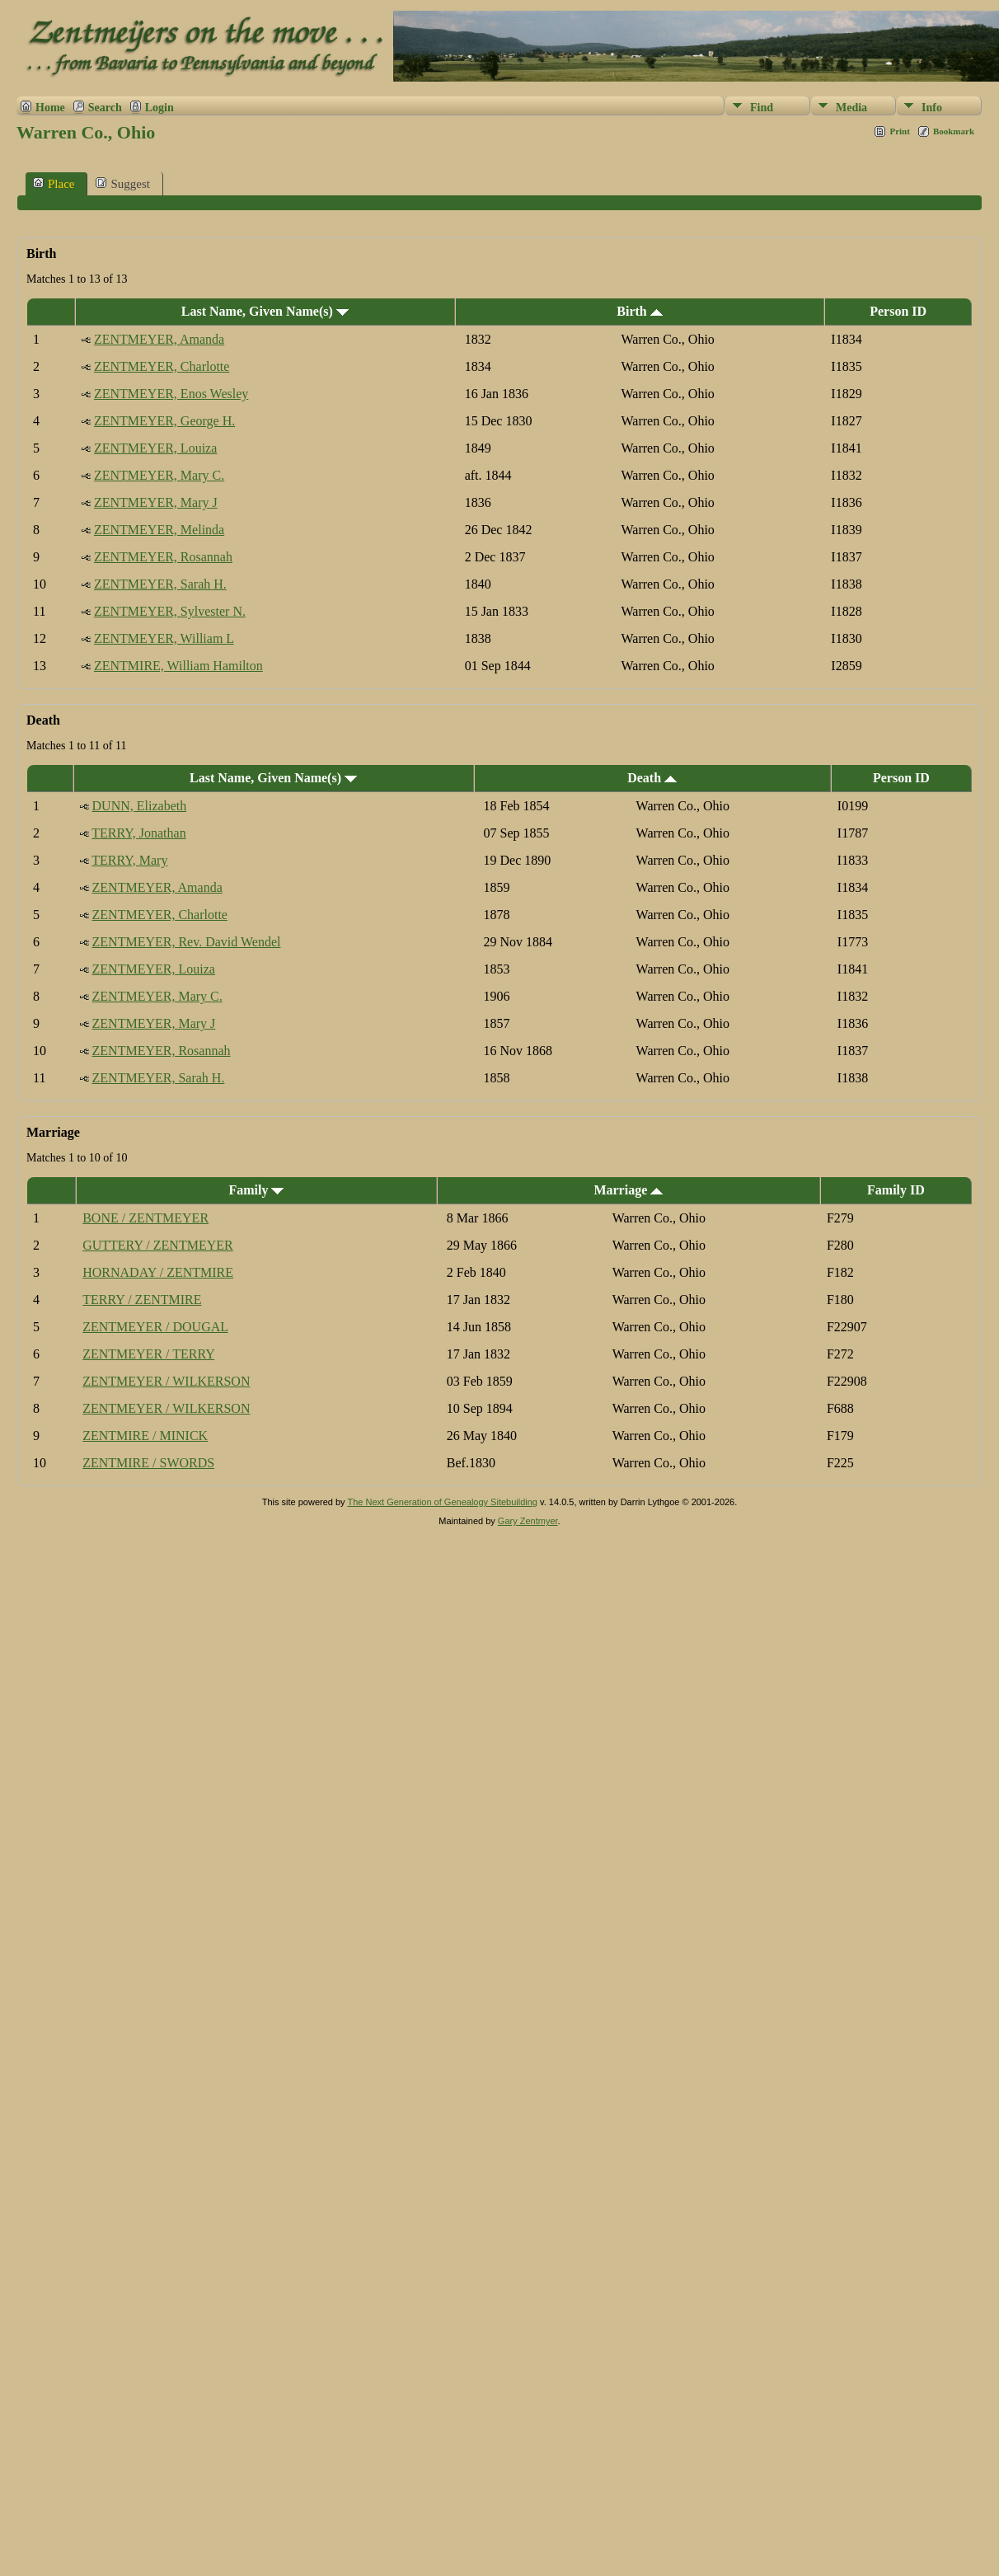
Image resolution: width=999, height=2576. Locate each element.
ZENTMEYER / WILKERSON (166, 1381)
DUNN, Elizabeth (139, 806)
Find (761, 107)
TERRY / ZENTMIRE (141, 1300)
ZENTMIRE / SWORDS (148, 1463)
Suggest (123, 183)
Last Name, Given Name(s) (265, 311)
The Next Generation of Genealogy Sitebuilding (442, 1502)
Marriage (628, 1190)
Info (932, 107)
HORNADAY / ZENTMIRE (157, 1272)
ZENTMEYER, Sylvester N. (170, 611)
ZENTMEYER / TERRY (148, 1354)
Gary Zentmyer (528, 1521)
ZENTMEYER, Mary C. (159, 475)
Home (50, 107)
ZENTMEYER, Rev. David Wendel (186, 942)
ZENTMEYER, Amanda (159, 339)
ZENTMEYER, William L (164, 638)
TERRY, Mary (129, 860)
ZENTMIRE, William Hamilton (178, 666)
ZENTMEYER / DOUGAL (154, 1327)
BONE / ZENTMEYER (145, 1218)
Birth (639, 311)
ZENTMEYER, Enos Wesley (171, 394)
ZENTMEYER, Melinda (159, 530)
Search (105, 107)
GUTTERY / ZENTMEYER (157, 1245)
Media (851, 107)
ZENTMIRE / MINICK (145, 1436)
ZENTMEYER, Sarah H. (160, 584)
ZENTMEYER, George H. (164, 421)
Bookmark (953, 131)
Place (53, 183)
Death (652, 778)
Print (899, 131)
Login (159, 107)
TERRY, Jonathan (138, 833)
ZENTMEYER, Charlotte (161, 366)
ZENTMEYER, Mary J (156, 502)
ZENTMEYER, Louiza (155, 448)
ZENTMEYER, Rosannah (163, 557)
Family (256, 1190)
